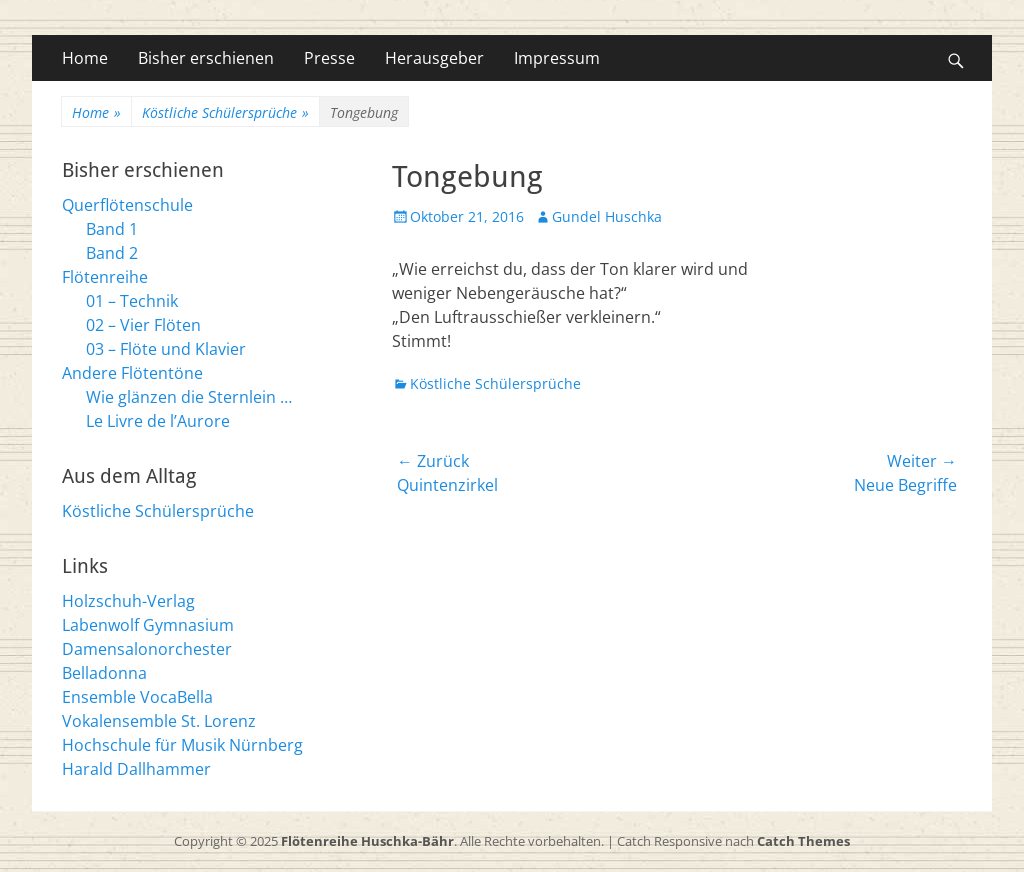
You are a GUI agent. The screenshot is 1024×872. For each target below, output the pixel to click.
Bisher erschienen (206, 58)
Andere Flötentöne (132, 373)
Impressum (557, 58)
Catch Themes (803, 841)
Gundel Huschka (607, 216)
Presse (329, 58)
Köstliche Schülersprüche (225, 112)
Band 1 (112, 229)
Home (85, 58)
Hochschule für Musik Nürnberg (182, 745)
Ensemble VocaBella (137, 697)
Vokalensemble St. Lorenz (159, 721)
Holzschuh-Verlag (128, 601)
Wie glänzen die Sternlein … (189, 397)
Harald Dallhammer (136, 769)
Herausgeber (434, 58)
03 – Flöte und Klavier (166, 349)
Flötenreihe (105, 277)
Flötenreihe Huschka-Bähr (367, 841)
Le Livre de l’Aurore (158, 421)
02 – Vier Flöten (143, 325)
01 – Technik (132, 301)
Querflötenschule (127, 205)
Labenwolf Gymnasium (148, 625)
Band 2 (112, 253)
